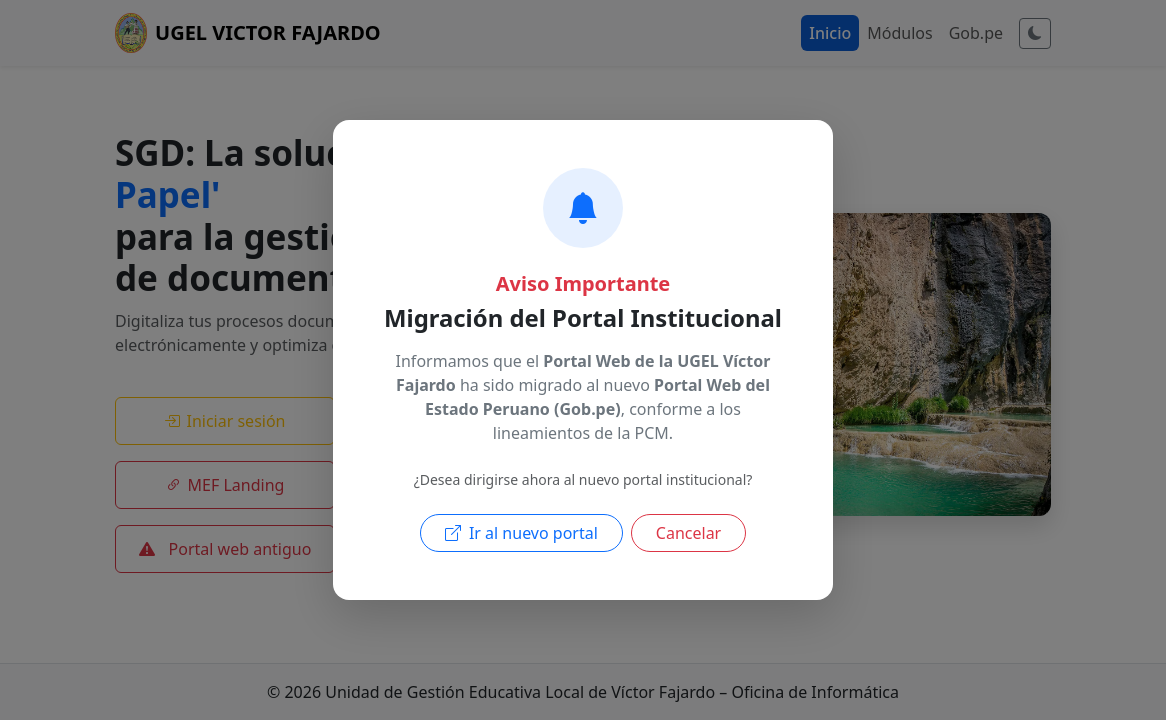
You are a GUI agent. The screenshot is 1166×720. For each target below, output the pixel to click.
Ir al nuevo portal (521, 533)
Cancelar (688, 533)
